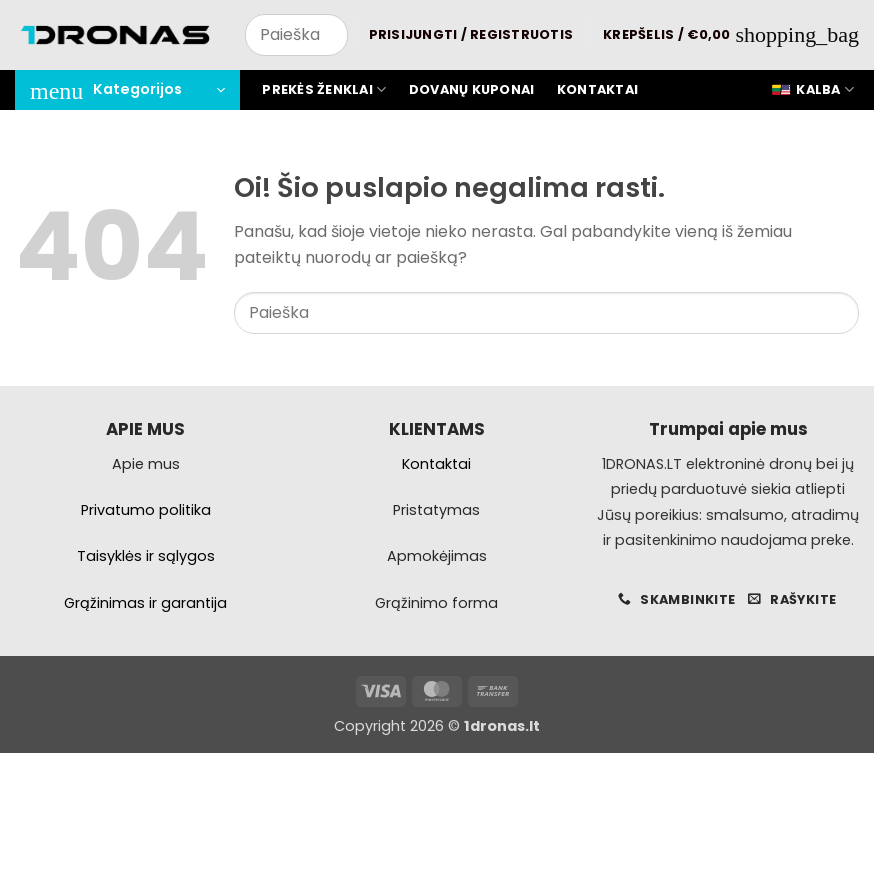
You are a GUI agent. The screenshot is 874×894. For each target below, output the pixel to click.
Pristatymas (436, 510)
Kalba (812, 90)
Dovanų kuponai (472, 89)
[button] (471, 35)
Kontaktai (597, 89)
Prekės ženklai (324, 89)
